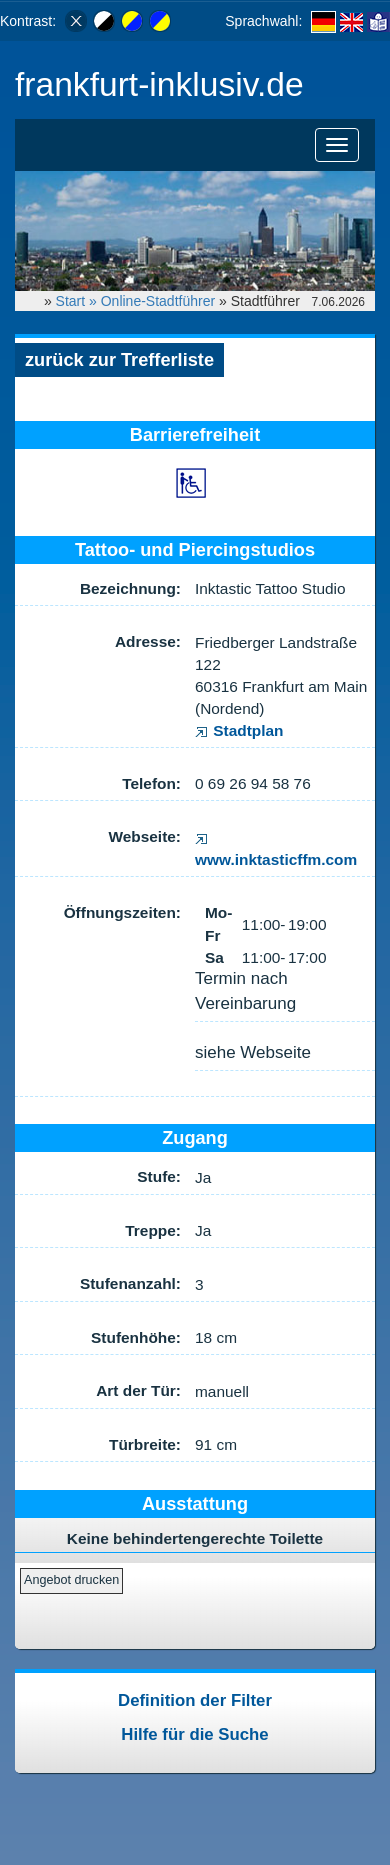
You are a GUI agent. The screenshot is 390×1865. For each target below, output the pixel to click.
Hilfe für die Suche (194, 1734)
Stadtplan (239, 730)
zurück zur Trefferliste (119, 360)
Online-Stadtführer (158, 301)
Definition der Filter (195, 1700)
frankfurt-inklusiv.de (159, 84)
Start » (78, 301)
